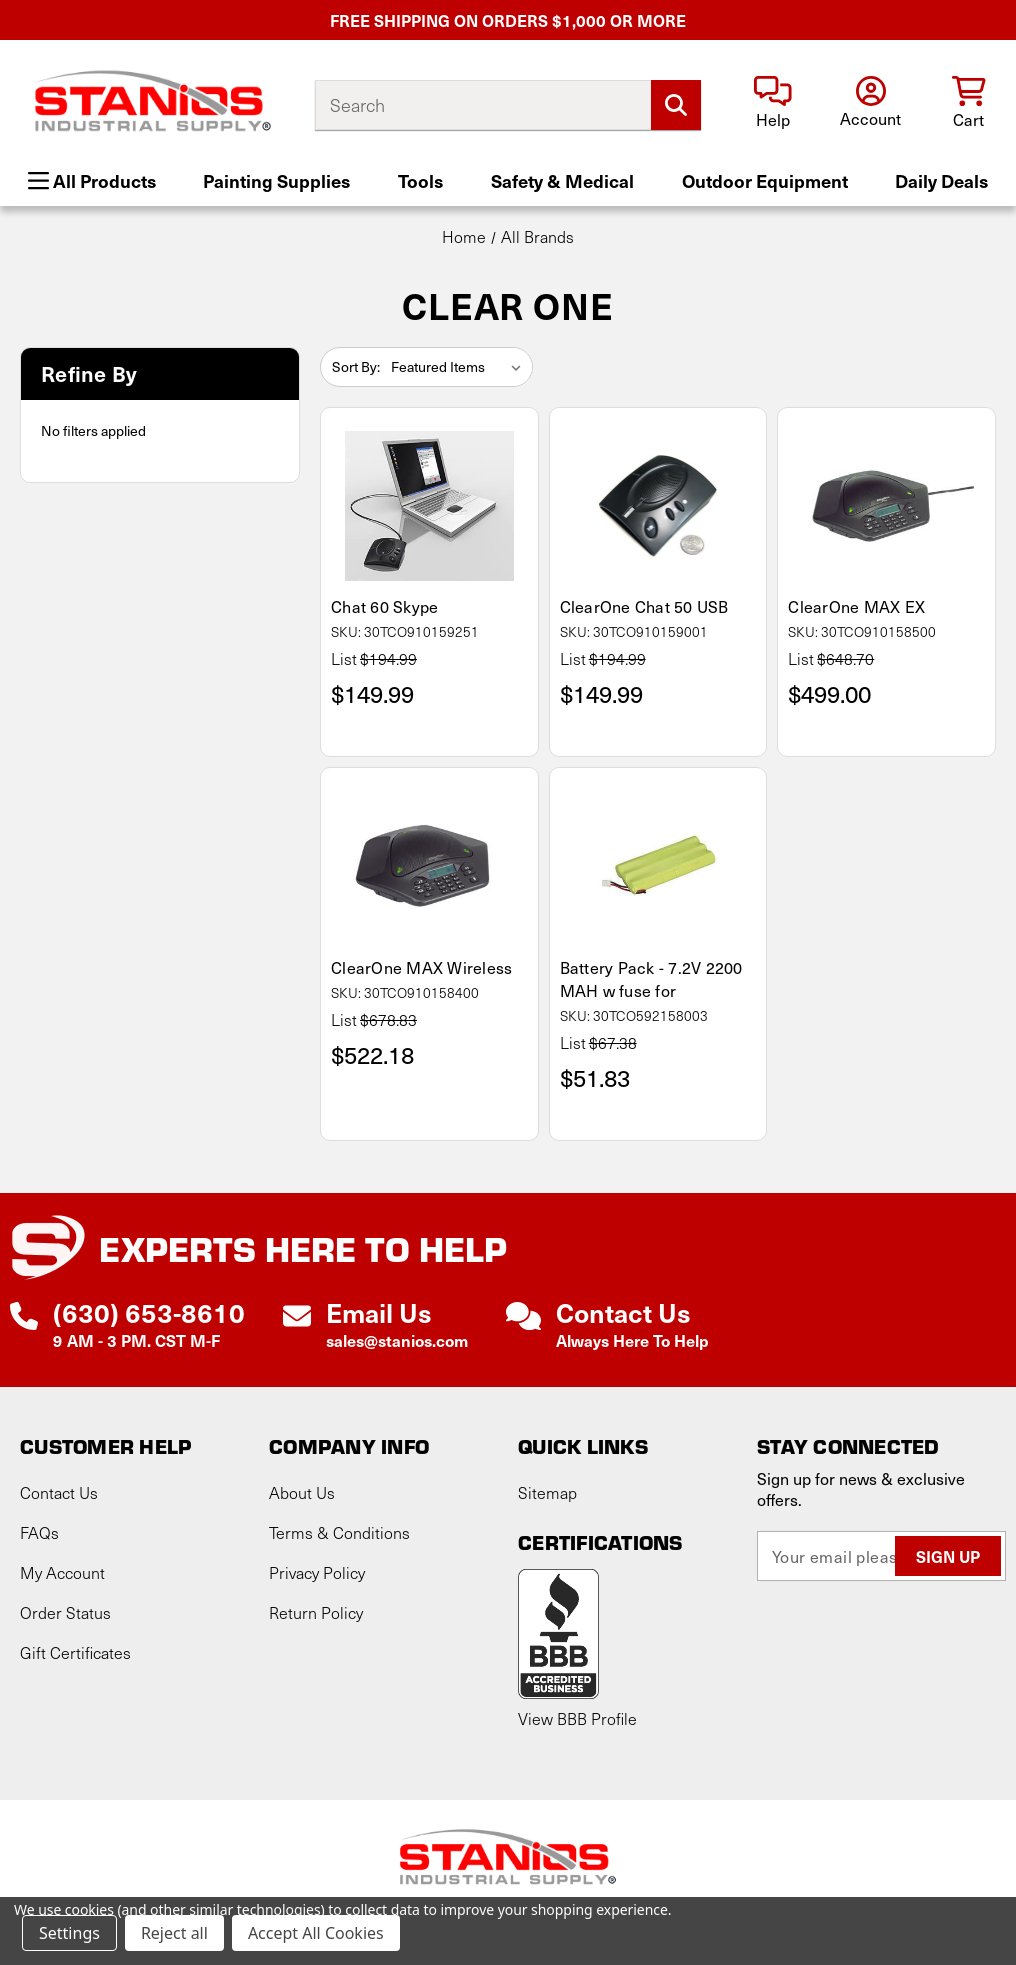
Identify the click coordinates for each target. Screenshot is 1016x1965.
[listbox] (460, 367)
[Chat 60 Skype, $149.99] (429, 506)
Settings (69, 1933)
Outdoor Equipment (765, 180)
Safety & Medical (562, 180)
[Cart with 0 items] (968, 103)
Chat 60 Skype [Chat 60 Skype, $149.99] (384, 606)
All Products (92, 180)
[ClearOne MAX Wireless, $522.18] (429, 866)
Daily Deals (941, 180)
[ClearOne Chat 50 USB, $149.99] (658, 506)
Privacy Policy (317, 1572)
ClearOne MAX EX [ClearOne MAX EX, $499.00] (856, 606)
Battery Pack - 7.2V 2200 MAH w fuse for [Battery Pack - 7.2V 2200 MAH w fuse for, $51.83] (651, 979)
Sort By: (356, 366)
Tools (420, 180)
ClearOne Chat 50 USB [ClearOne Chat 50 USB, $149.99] (644, 606)
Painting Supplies (276, 180)
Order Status (65, 1612)
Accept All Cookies (316, 1933)
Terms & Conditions (339, 1532)
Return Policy (316, 1612)
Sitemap (547, 1492)
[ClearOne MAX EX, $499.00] (886, 506)
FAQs (39, 1532)
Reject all (174, 1933)
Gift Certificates (75, 1652)
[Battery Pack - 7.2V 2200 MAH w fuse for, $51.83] (658, 866)
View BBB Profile (577, 1718)
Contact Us (59, 1492)
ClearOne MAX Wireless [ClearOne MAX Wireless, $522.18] (421, 967)
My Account (62, 1572)
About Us (302, 1492)
